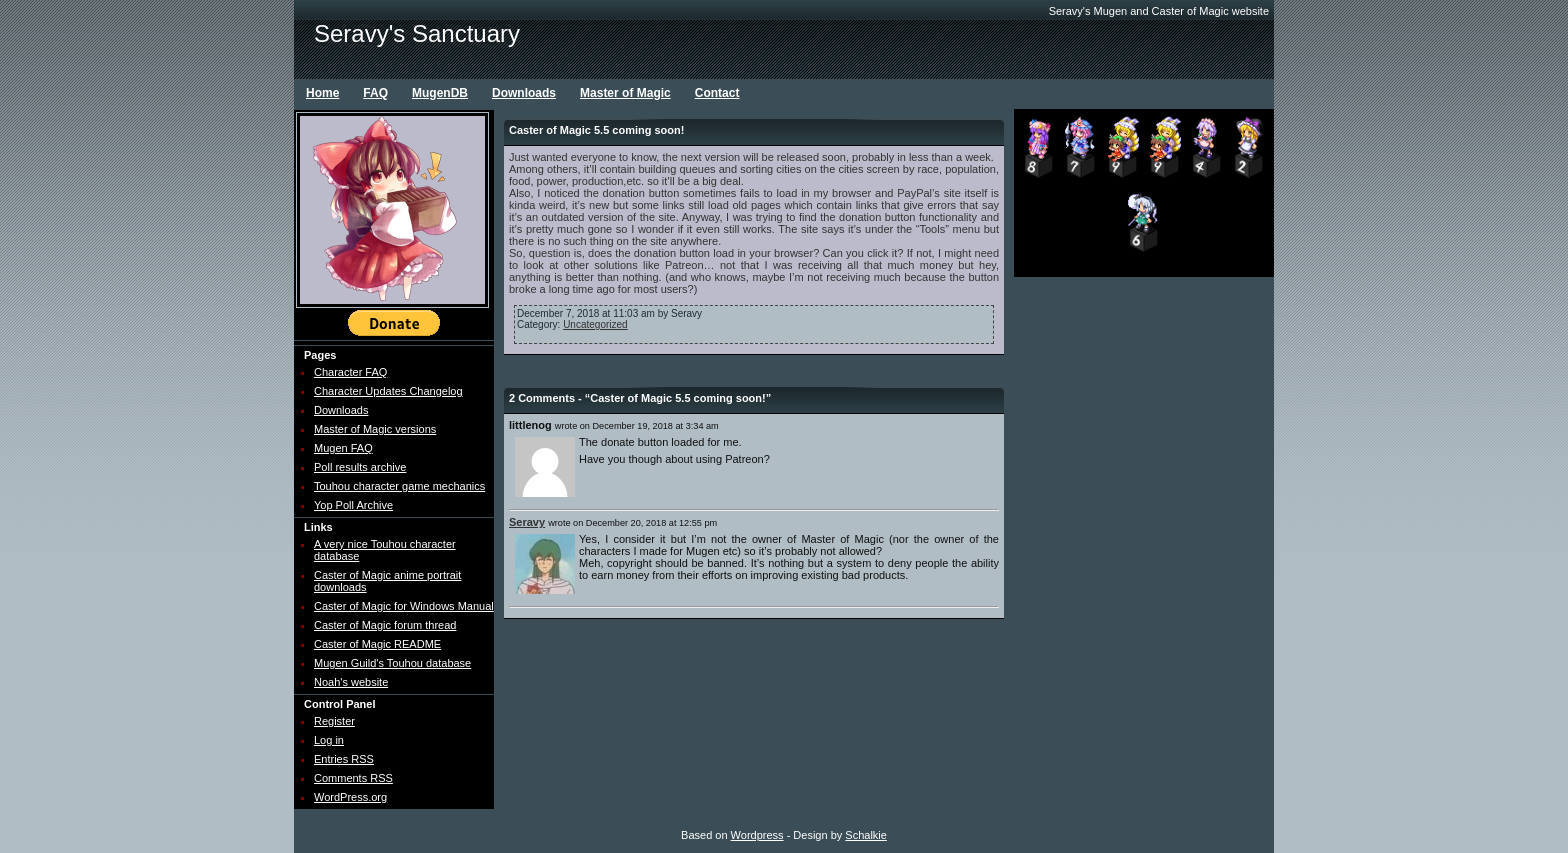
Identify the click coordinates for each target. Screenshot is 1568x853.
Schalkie (866, 835)
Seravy (527, 522)
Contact (717, 93)
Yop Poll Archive (353, 505)
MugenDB (440, 93)
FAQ (375, 93)
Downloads (524, 93)
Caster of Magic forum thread (385, 625)
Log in (329, 740)
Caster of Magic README (377, 644)
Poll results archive (360, 467)
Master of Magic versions (375, 429)
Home (322, 93)
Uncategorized (595, 324)
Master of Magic (625, 93)
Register (334, 721)
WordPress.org (350, 797)
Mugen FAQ (343, 448)
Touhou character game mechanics (399, 486)
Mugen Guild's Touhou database (392, 663)
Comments (353, 778)
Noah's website (351, 682)
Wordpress (757, 835)
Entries (344, 759)
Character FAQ (350, 372)
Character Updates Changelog (388, 391)
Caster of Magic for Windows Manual (404, 606)
